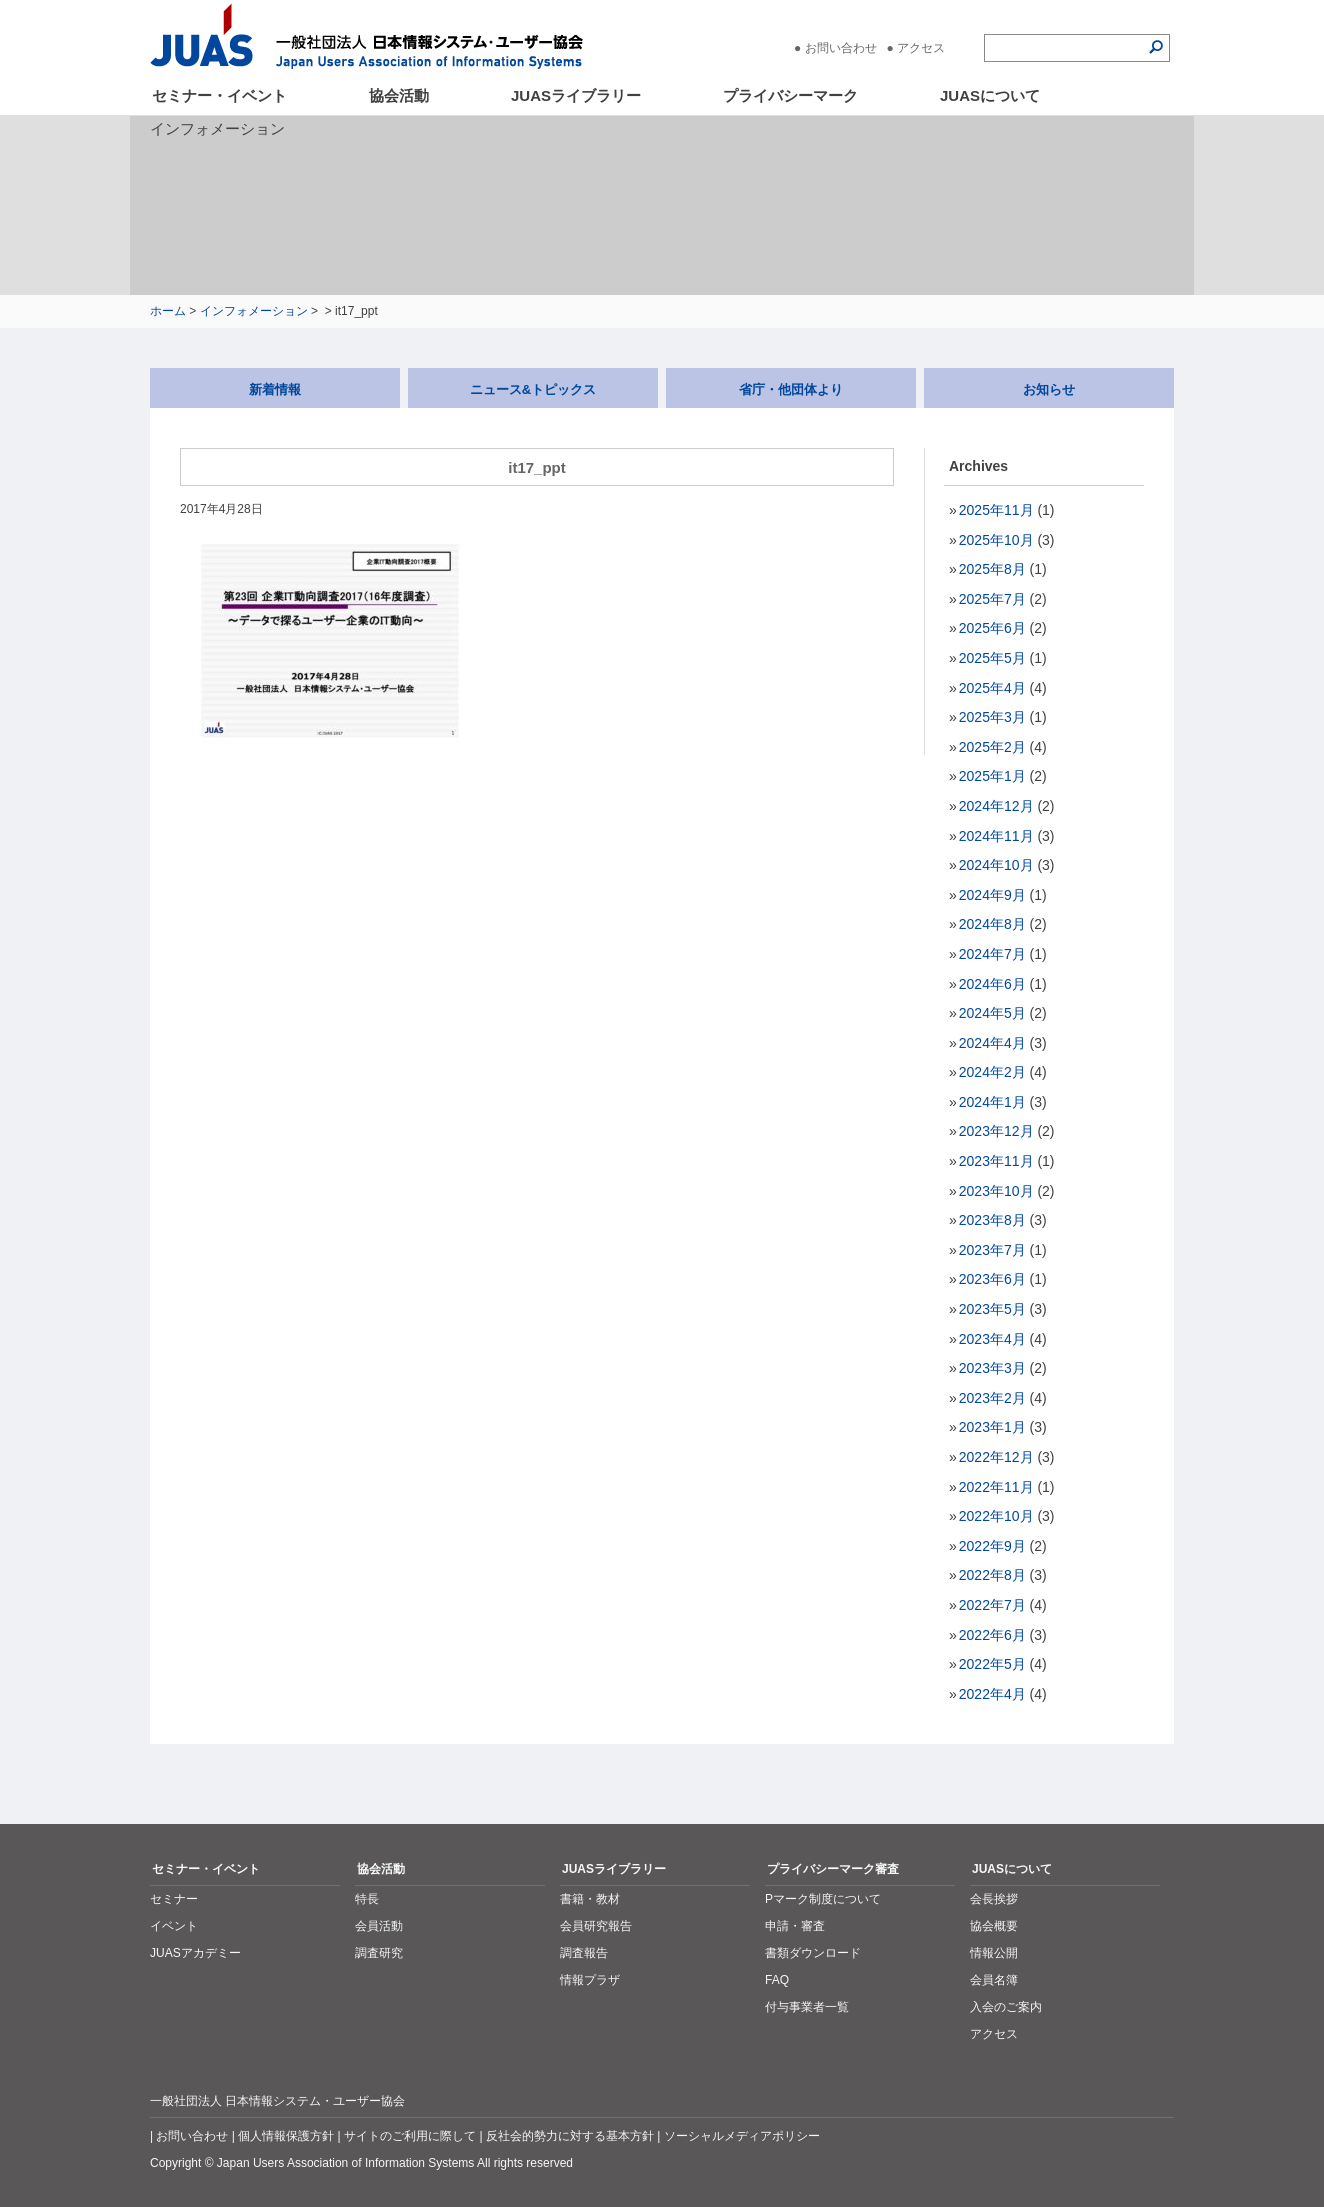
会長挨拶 (994, 1899)
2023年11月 (996, 1161)
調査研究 (379, 1953)
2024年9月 (992, 895)
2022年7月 (992, 1605)
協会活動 (399, 95)
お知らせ (1049, 389)
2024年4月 (992, 1043)
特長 (367, 1899)
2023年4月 (992, 1339)
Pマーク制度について (823, 1899)
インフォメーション (254, 311)
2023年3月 (992, 1368)
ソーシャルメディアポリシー (742, 2136)
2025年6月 (992, 628)
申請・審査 (795, 1926)
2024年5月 (992, 1013)
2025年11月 (996, 510)
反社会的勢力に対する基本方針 (570, 2136)
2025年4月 (992, 688)
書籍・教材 (590, 1899)
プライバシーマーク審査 (833, 1869)
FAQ (777, 1980)
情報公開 (994, 1953)
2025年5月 (992, 658)
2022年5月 (992, 1664)
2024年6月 (992, 984)
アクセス (921, 48)
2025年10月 (996, 540)
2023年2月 (992, 1398)
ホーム (168, 311)
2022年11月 (996, 1487)
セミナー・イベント (219, 95)
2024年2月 (992, 1072)
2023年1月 (992, 1427)
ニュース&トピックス (533, 389)
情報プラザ (590, 1980)
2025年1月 (992, 776)
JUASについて (990, 95)
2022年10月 (996, 1516)
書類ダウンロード (813, 1953)
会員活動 (379, 1926)
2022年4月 (992, 1694)
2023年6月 (992, 1279)
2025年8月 (992, 569)
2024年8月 (992, 924)
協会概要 (994, 1926)
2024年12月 (996, 806)
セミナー (174, 1899)
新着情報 (275, 389)
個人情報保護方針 (286, 2136)
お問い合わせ (841, 48)
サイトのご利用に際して (410, 2136)
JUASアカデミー (195, 1953)
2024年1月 (992, 1102)
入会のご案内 (1006, 2007)
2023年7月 (992, 1250)
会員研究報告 (596, 1926)
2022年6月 (992, 1635)
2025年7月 (992, 599)
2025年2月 (992, 747)
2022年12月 (996, 1457)
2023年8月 (992, 1220)
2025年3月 (992, 717)
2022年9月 (992, 1546)
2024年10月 (996, 865)
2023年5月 (992, 1309)
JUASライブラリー (576, 95)
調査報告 (584, 1953)
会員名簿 (994, 1980)
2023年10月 (996, 1191)
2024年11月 (996, 836)
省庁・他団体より (791, 389)
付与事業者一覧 (807, 2007)
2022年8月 (992, 1575)
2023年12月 (996, 1131)
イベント (174, 1926)
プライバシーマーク (790, 95)
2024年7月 (992, 954)
